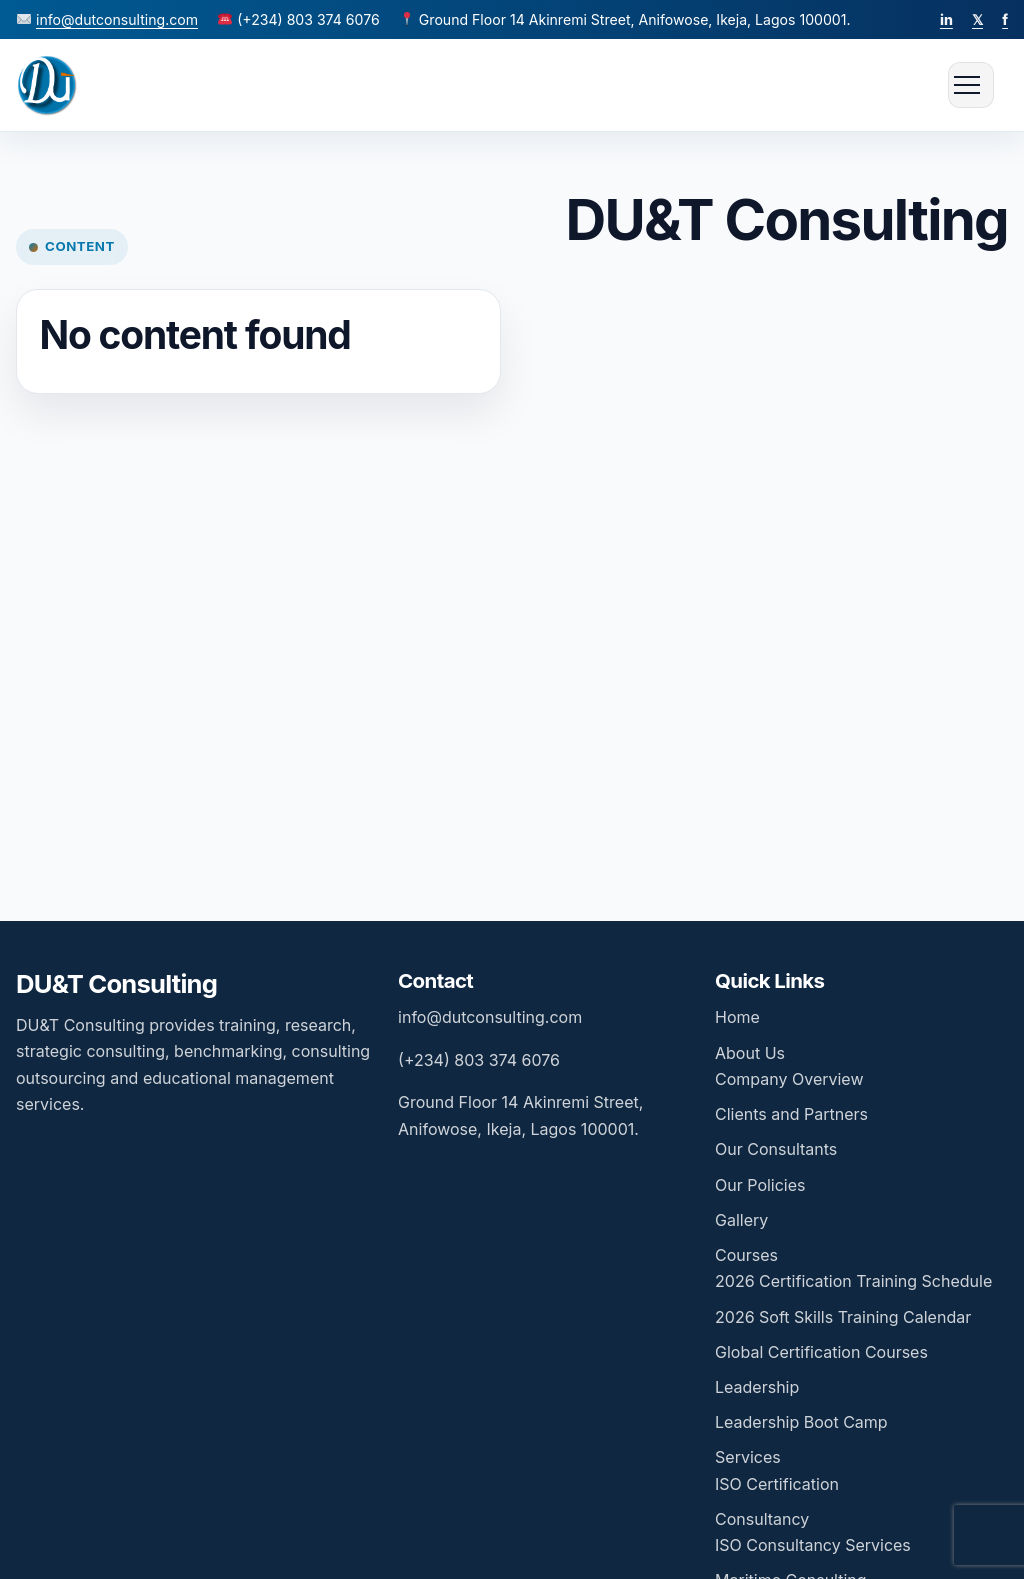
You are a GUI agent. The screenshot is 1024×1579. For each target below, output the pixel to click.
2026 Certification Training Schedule (853, 1281)
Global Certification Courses (821, 1352)
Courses (746, 1255)
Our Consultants (776, 1149)
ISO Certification (777, 1484)
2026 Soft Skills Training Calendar (843, 1317)
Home (737, 1017)
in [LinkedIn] (946, 19)
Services (748, 1457)
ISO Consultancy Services (813, 1545)
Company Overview (789, 1079)
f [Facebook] (1005, 19)
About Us (750, 1053)
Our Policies (760, 1185)
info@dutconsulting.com (117, 19)
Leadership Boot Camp (801, 1422)
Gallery (741, 1220)
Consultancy (762, 1519)
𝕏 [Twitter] (977, 19)
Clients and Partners (791, 1114)
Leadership (757, 1387)
